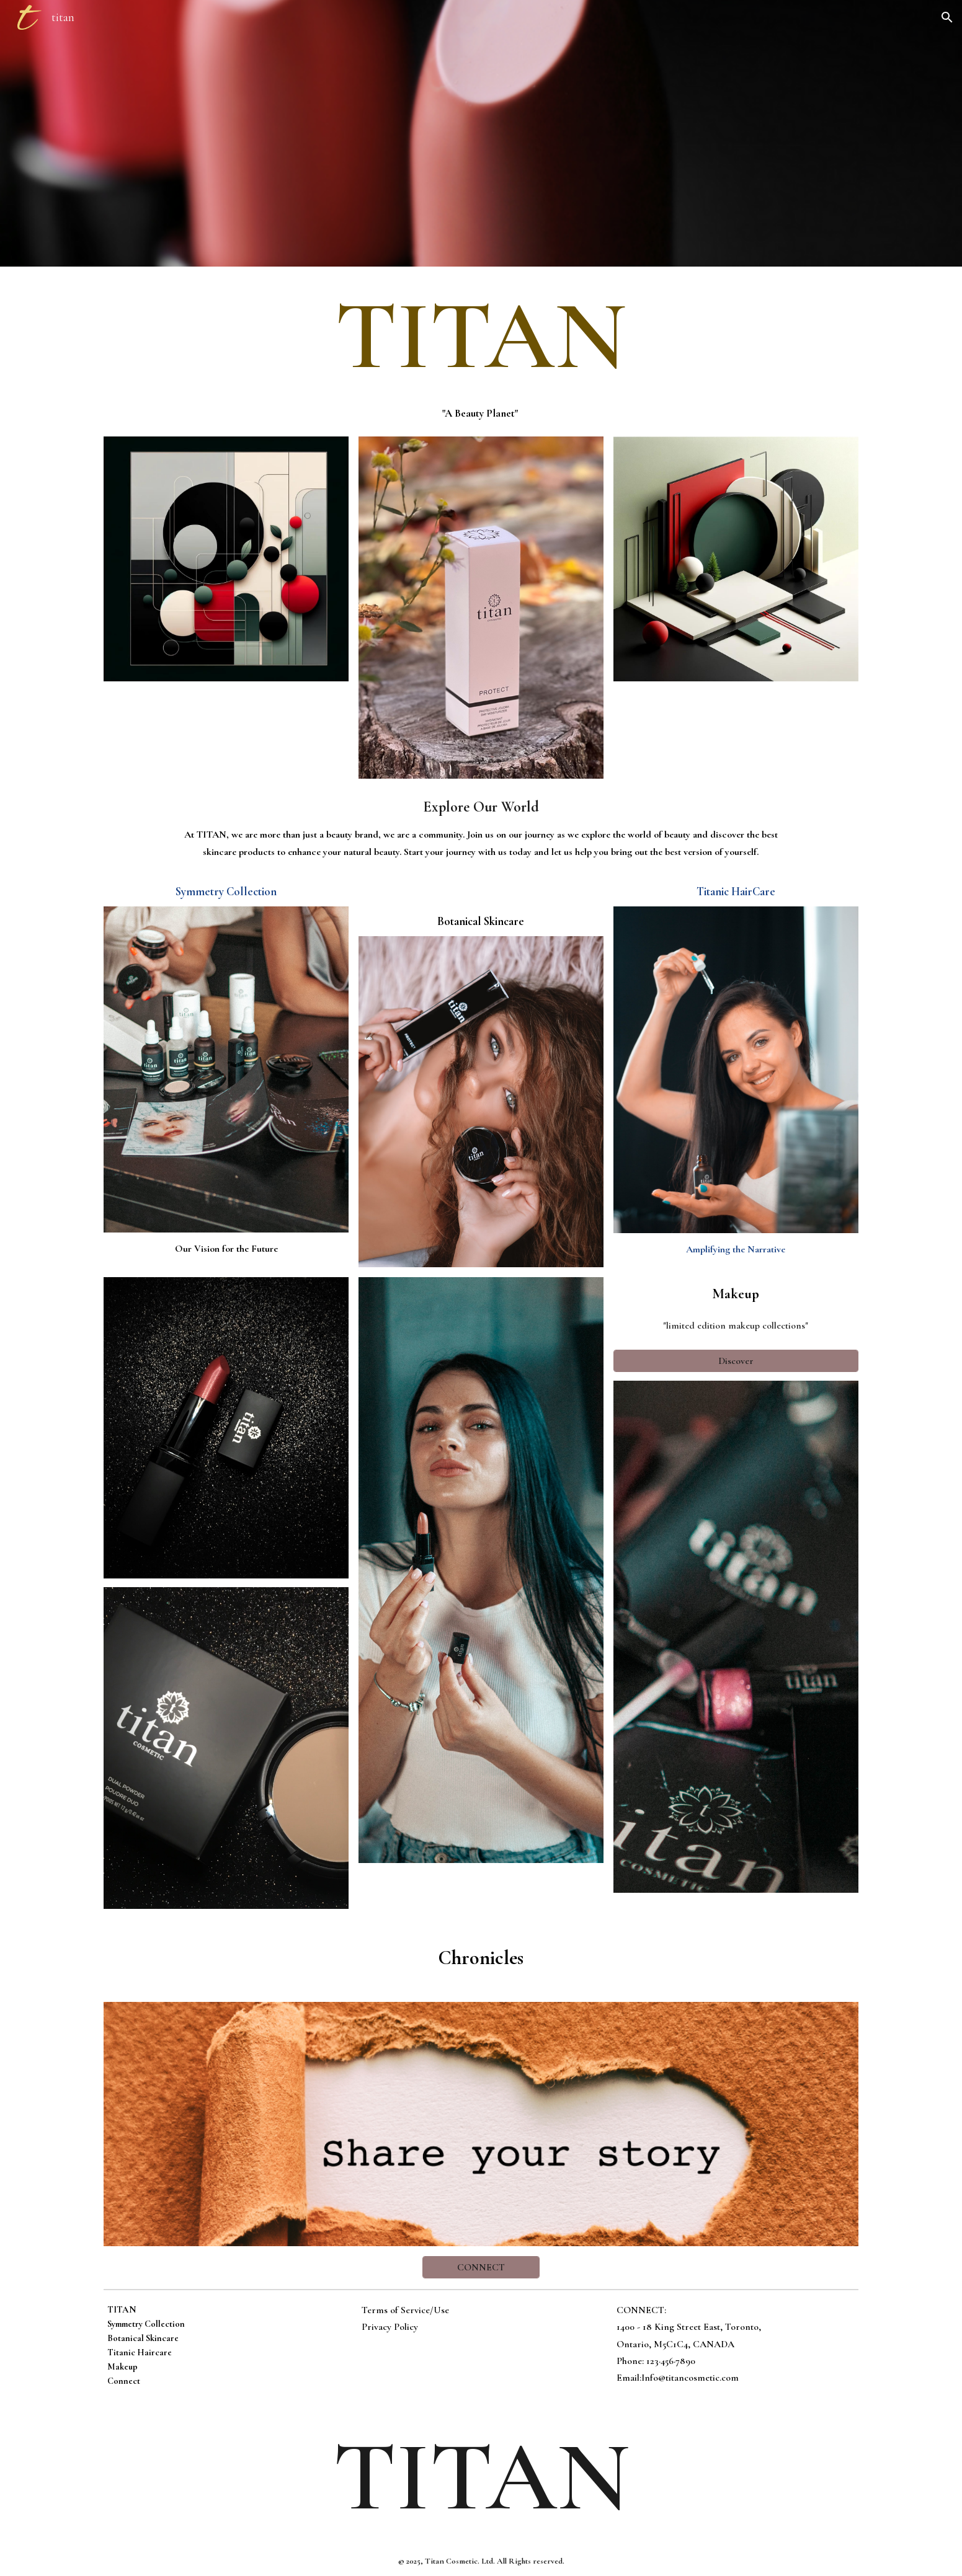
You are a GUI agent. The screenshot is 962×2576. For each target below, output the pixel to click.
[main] (481, 336)
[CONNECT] (481, 2267)
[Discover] (736, 1361)
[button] (947, 17)
